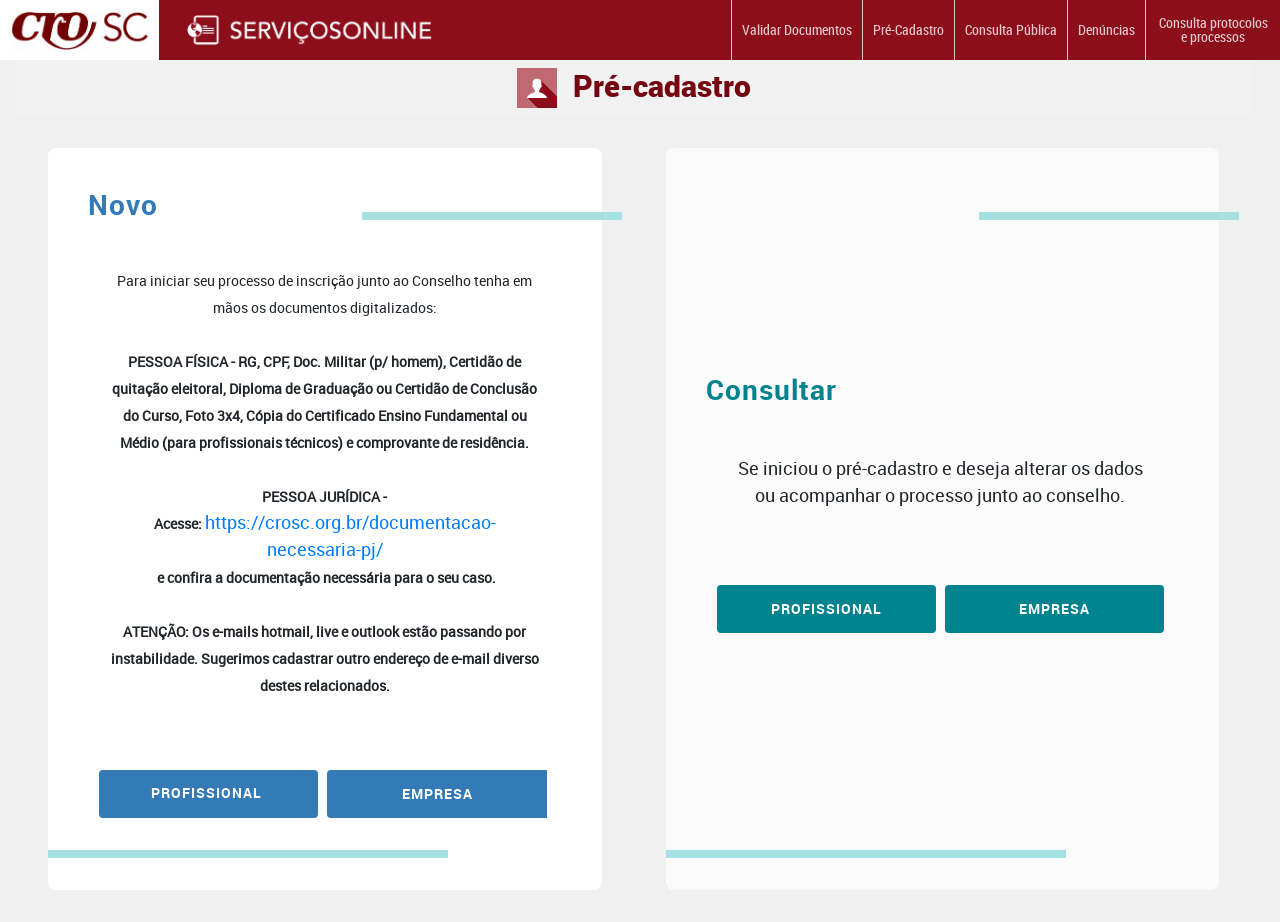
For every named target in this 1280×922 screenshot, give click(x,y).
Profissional (826, 608)
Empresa (1054, 608)
